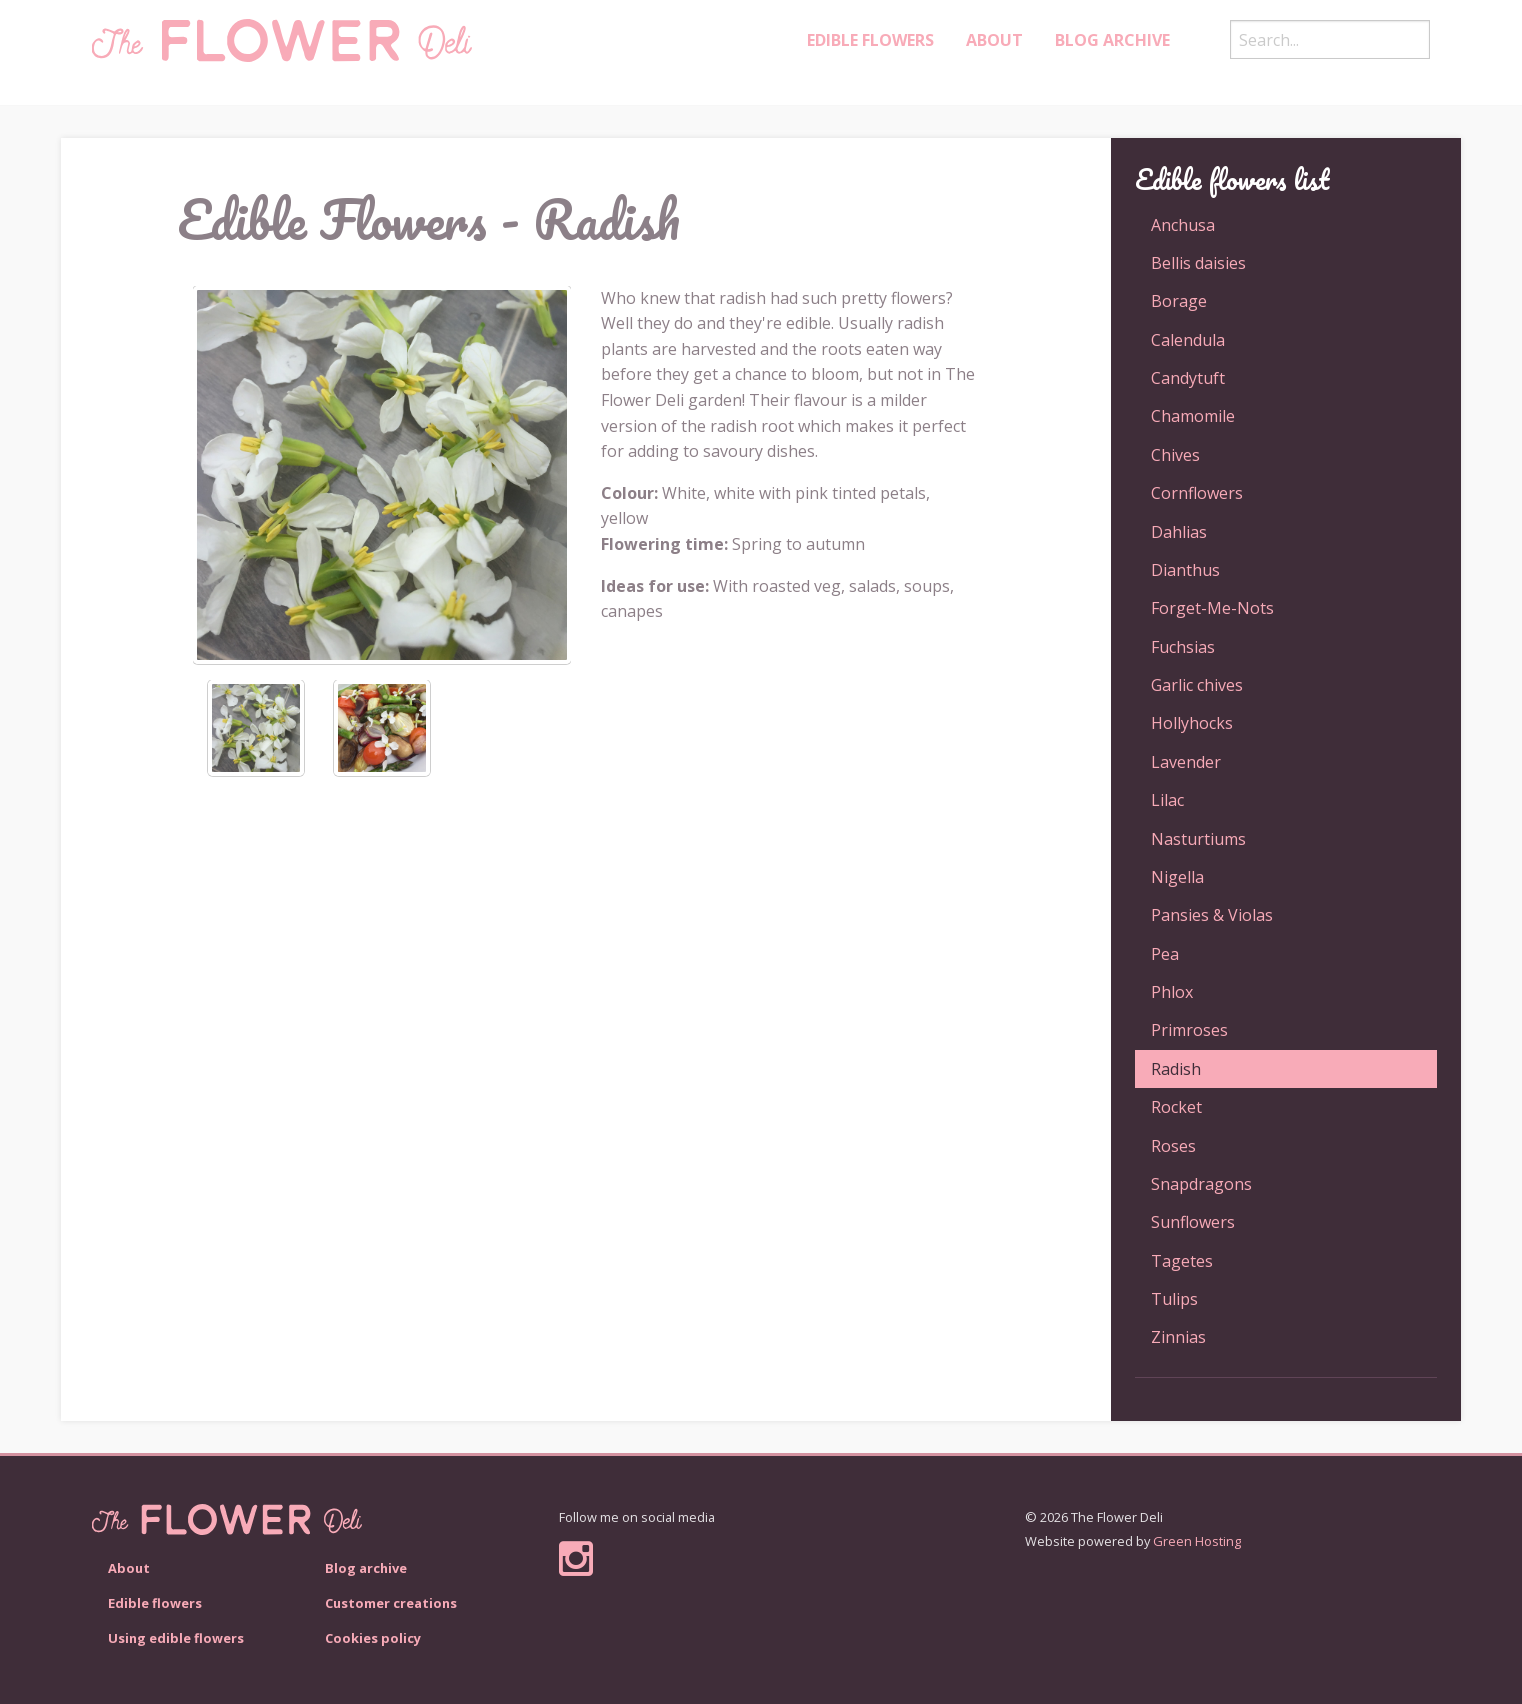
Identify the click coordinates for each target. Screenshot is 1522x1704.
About (994, 40)
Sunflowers (1193, 1222)
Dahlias (1179, 532)
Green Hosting (1197, 1541)
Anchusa (1183, 225)
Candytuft (1188, 378)
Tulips (1174, 1299)
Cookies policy (373, 1638)
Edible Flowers (870, 40)
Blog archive (1112, 40)
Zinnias (1178, 1337)
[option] (382, 475)
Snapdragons (1201, 1184)
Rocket (1176, 1107)
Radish (1176, 1069)
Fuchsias (1183, 647)
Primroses (1189, 1030)
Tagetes (1182, 1261)
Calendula (1188, 340)
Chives (1175, 455)
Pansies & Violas (1212, 915)
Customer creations (391, 1603)
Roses (1173, 1146)
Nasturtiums (1198, 839)
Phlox (1172, 992)
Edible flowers (155, 1603)
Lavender (1186, 762)
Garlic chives (1197, 685)
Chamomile (1193, 416)
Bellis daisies (1198, 263)
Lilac (1167, 800)
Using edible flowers (176, 1638)
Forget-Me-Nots (1212, 608)
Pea (1165, 954)
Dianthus (1185, 570)
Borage (1179, 301)
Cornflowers (1197, 493)
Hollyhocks (1192, 723)
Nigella (1177, 877)
